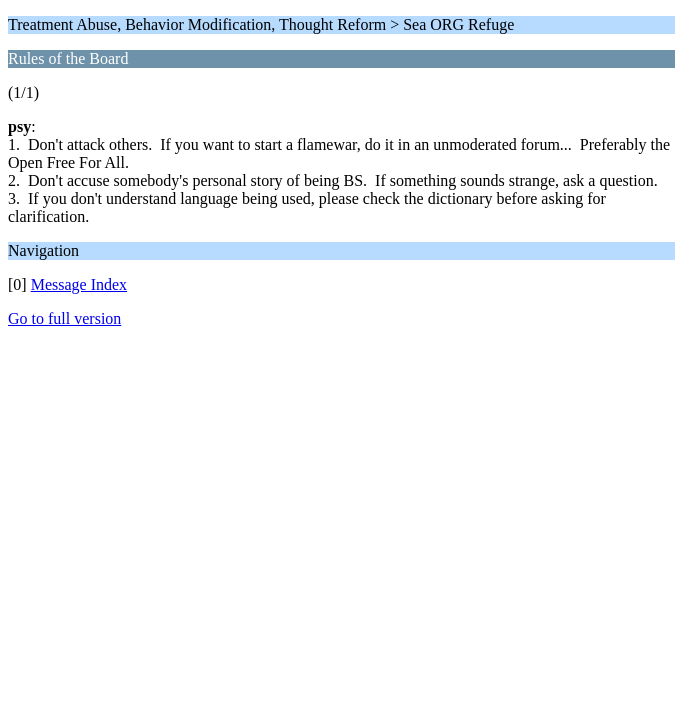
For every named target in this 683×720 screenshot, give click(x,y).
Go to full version (64, 318)
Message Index (79, 284)
